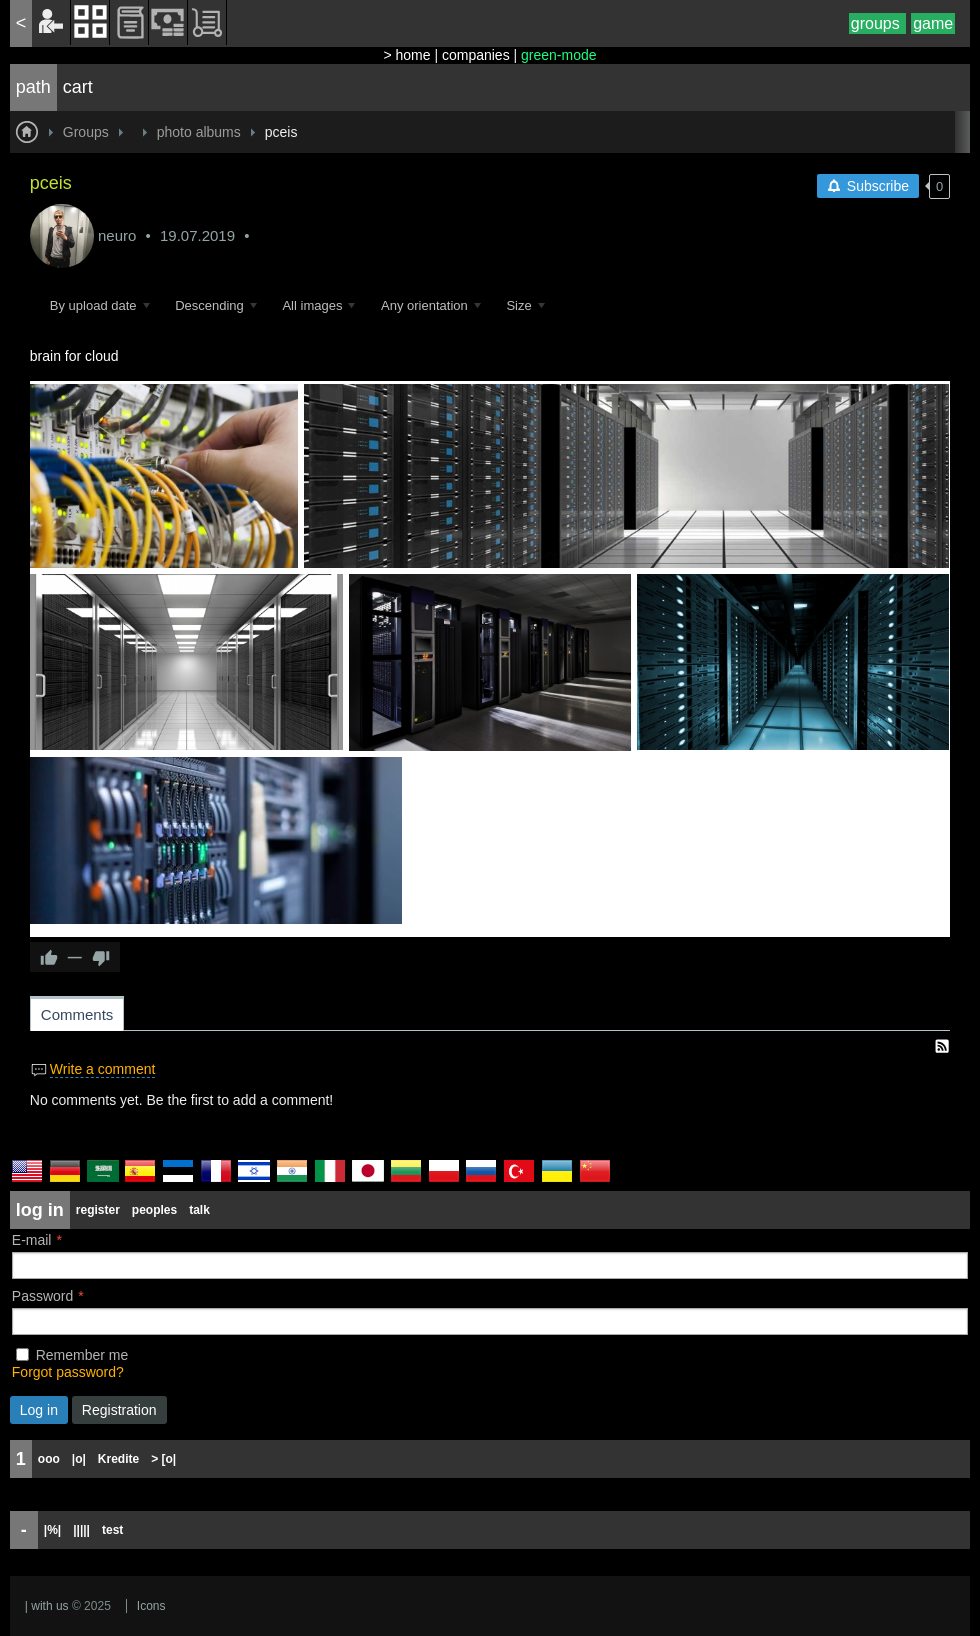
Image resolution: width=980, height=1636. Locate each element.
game (933, 23)
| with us (47, 1606)
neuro (117, 235)
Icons (151, 1606)
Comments (77, 1014)
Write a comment (103, 1069)
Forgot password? (68, 1372)
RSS (942, 1046)
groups (877, 23)
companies (476, 55)
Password (42, 1296)
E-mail (32, 1240)
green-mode (559, 55)
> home (406, 55)
